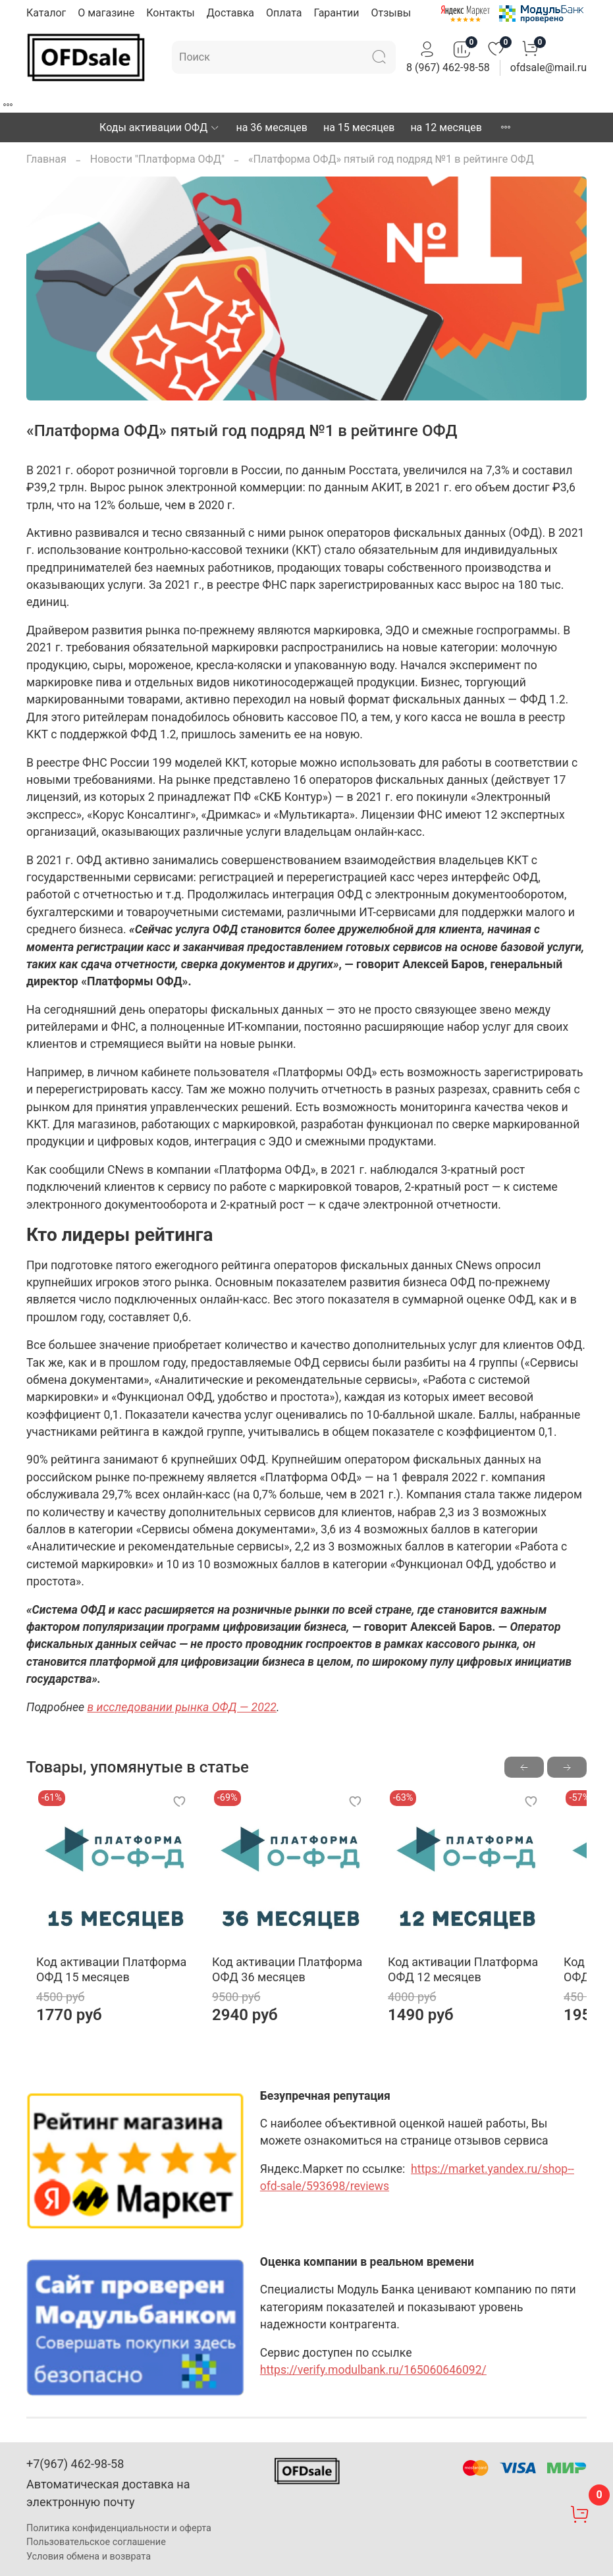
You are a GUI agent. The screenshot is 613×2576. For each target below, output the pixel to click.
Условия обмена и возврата (88, 2556)
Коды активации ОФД (159, 127)
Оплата (284, 13)
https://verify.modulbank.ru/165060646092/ (373, 2387)
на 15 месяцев (358, 127)
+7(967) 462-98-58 (75, 2464)
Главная (46, 159)
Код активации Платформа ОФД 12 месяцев (488, 1987)
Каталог (46, 13)
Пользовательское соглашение (96, 2542)
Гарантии (336, 13)
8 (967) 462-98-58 (448, 67)
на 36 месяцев (271, 127)
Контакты (170, 13)
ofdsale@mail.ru (548, 67)
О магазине (106, 13)
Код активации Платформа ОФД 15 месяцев (101, 1987)
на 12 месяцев (445, 127)
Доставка (230, 13)
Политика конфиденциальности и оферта (118, 2528)
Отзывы (391, 13)
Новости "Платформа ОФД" (157, 159)
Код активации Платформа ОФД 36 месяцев (295, 1987)
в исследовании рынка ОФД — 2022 (181, 1707)
